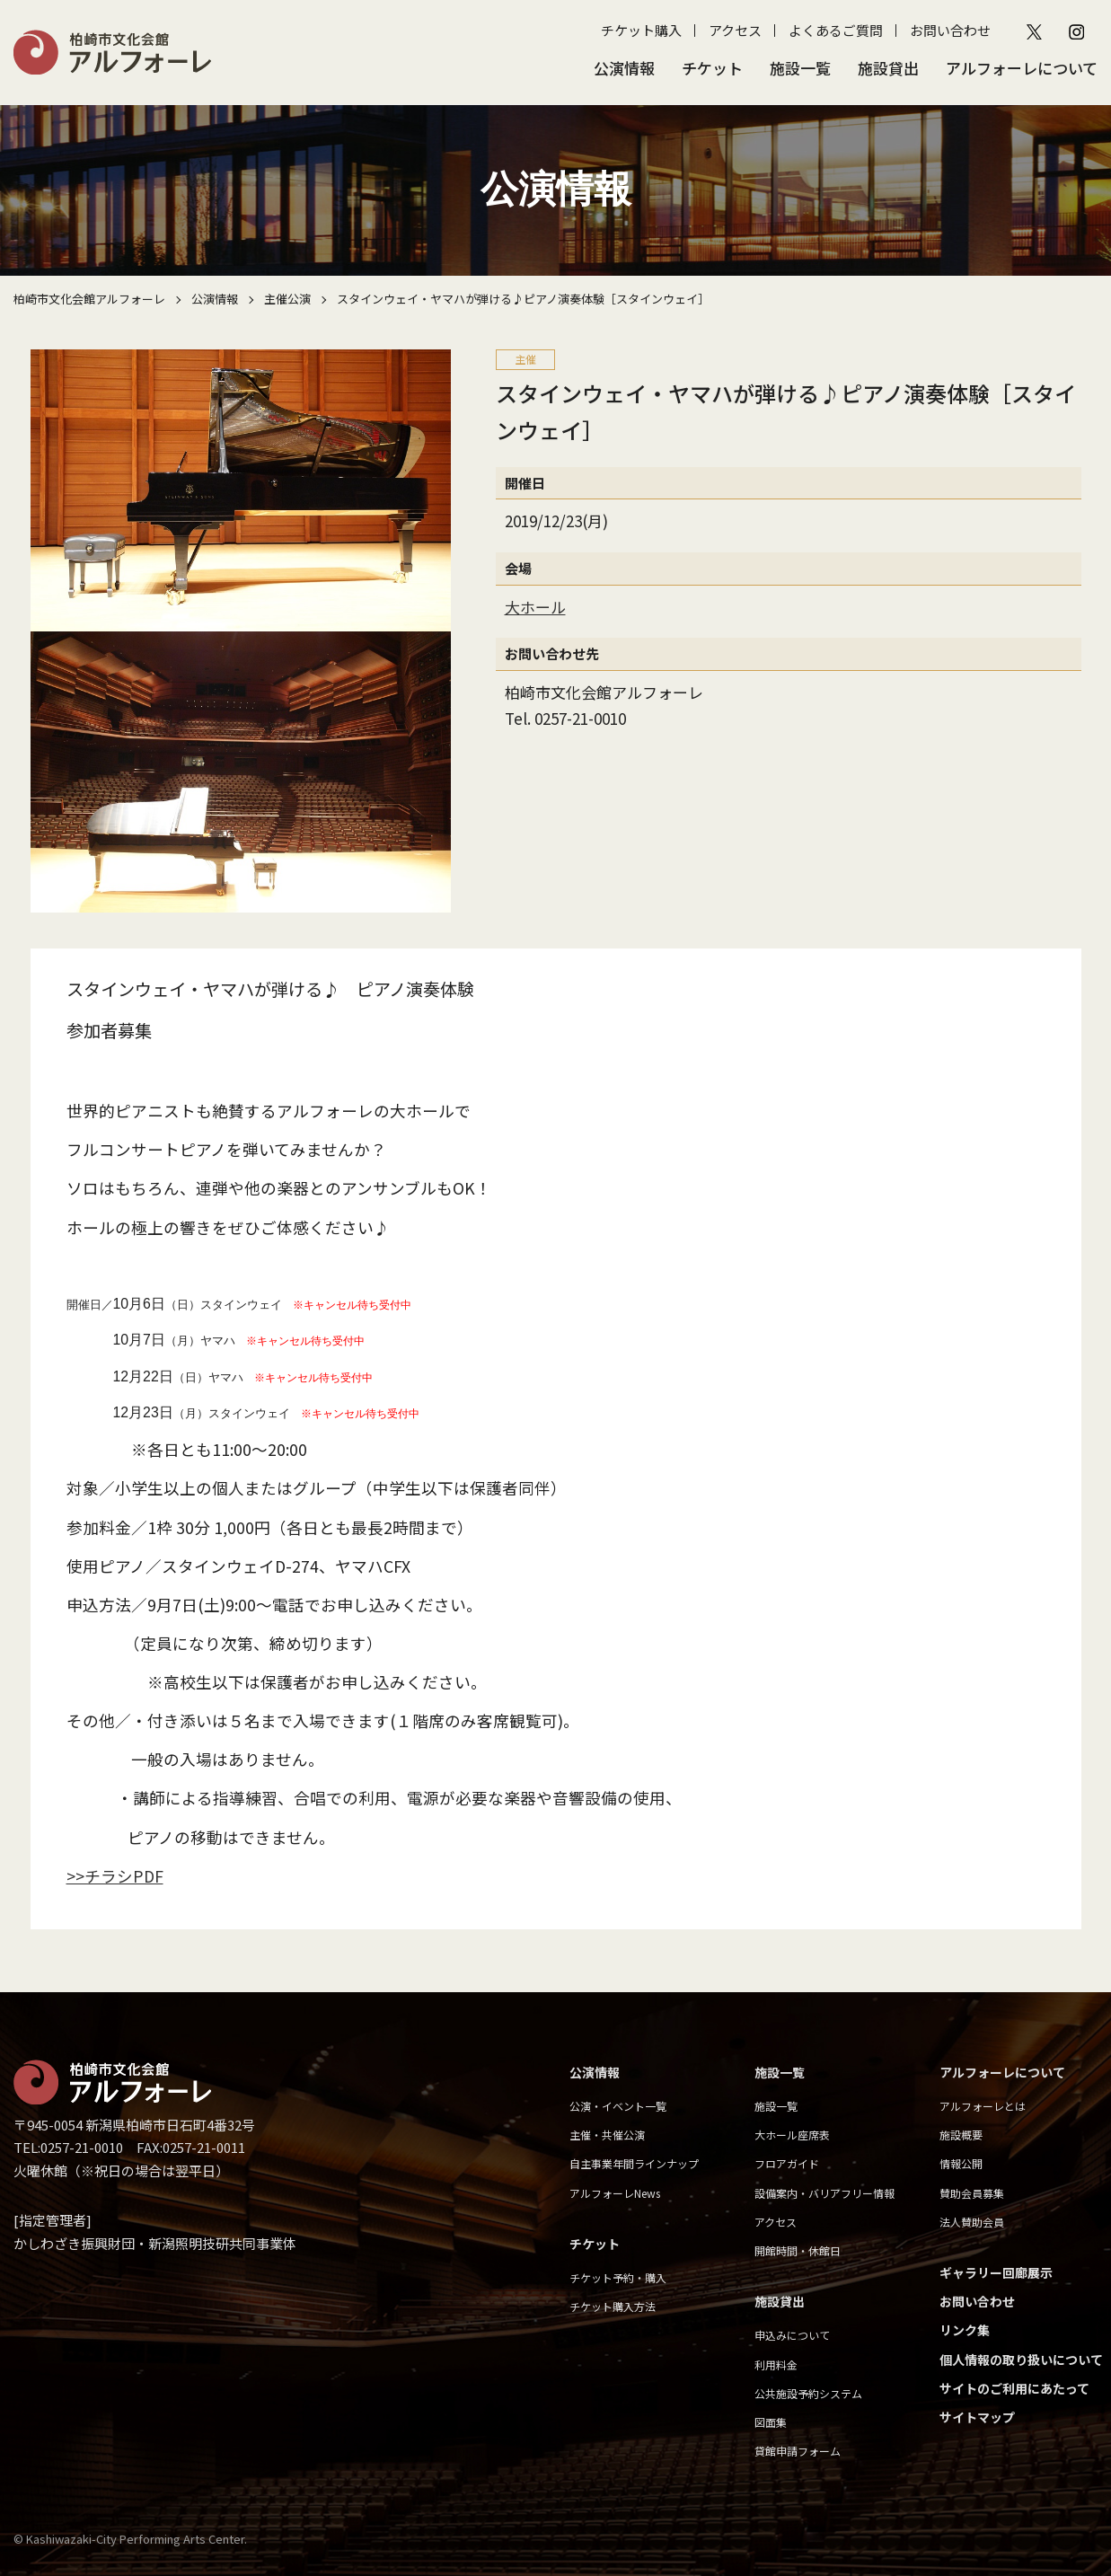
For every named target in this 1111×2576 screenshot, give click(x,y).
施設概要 (961, 2134)
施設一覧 (800, 68)
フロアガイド (786, 2163)
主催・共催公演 (607, 2134)
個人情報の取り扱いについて (1021, 2360)
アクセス (735, 30)
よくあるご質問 (836, 30)
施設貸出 (888, 68)
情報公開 (961, 2163)
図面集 (770, 2422)
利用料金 (776, 2364)
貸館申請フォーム (797, 2450)
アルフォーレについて (1022, 68)
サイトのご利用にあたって (1014, 2388)
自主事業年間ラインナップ (634, 2163)
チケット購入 (641, 30)
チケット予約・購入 (617, 2277)
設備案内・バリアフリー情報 (824, 2193)
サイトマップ (977, 2417)
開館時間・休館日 (797, 2250)
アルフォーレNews (614, 2193)
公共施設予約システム (808, 2393)
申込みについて (792, 2334)
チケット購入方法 (612, 2306)
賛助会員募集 (971, 2193)
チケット (712, 68)
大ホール (535, 606)
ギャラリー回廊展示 (996, 2272)
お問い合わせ (950, 30)
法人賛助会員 (971, 2221)
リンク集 (964, 2330)
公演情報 (624, 68)
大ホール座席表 (792, 2134)
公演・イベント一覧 (617, 2105)
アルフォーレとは (982, 2105)
